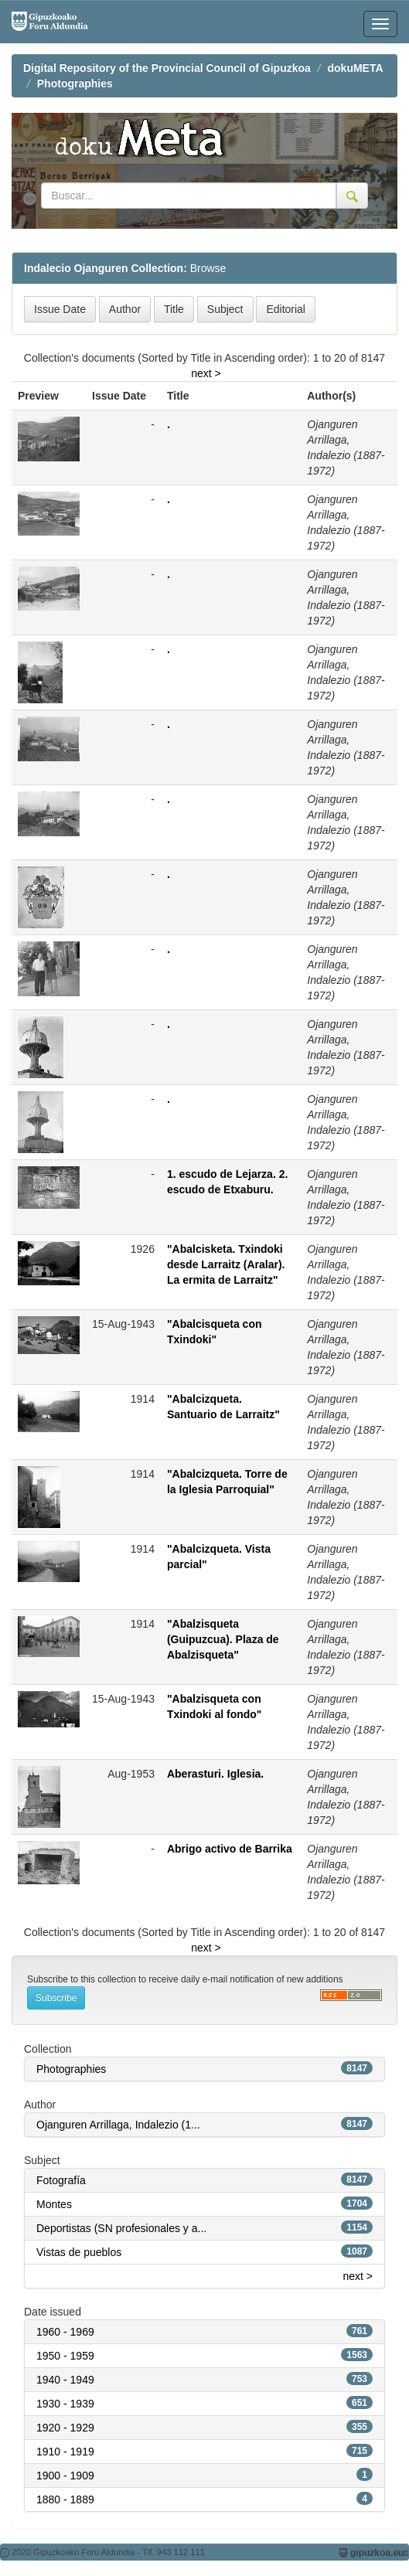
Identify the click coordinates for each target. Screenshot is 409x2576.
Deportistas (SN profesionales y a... (121, 2228)
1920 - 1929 (65, 2427)
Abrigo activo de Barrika (229, 1849)
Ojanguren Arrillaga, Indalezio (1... (118, 2124)
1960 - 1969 (65, 2332)
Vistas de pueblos (78, 2252)
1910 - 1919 (65, 2451)
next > (206, 373)
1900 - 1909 (65, 2475)
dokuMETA (355, 68)
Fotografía (61, 2180)
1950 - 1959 (65, 2356)
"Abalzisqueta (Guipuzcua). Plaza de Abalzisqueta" (223, 1639)
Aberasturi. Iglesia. (215, 1774)
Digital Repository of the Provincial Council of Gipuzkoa (167, 68)
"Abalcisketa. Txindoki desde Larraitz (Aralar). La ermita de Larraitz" (226, 1264)
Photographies (75, 83)
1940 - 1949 (65, 2380)
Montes (54, 2204)
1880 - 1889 (65, 2499)
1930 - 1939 (65, 2403)
